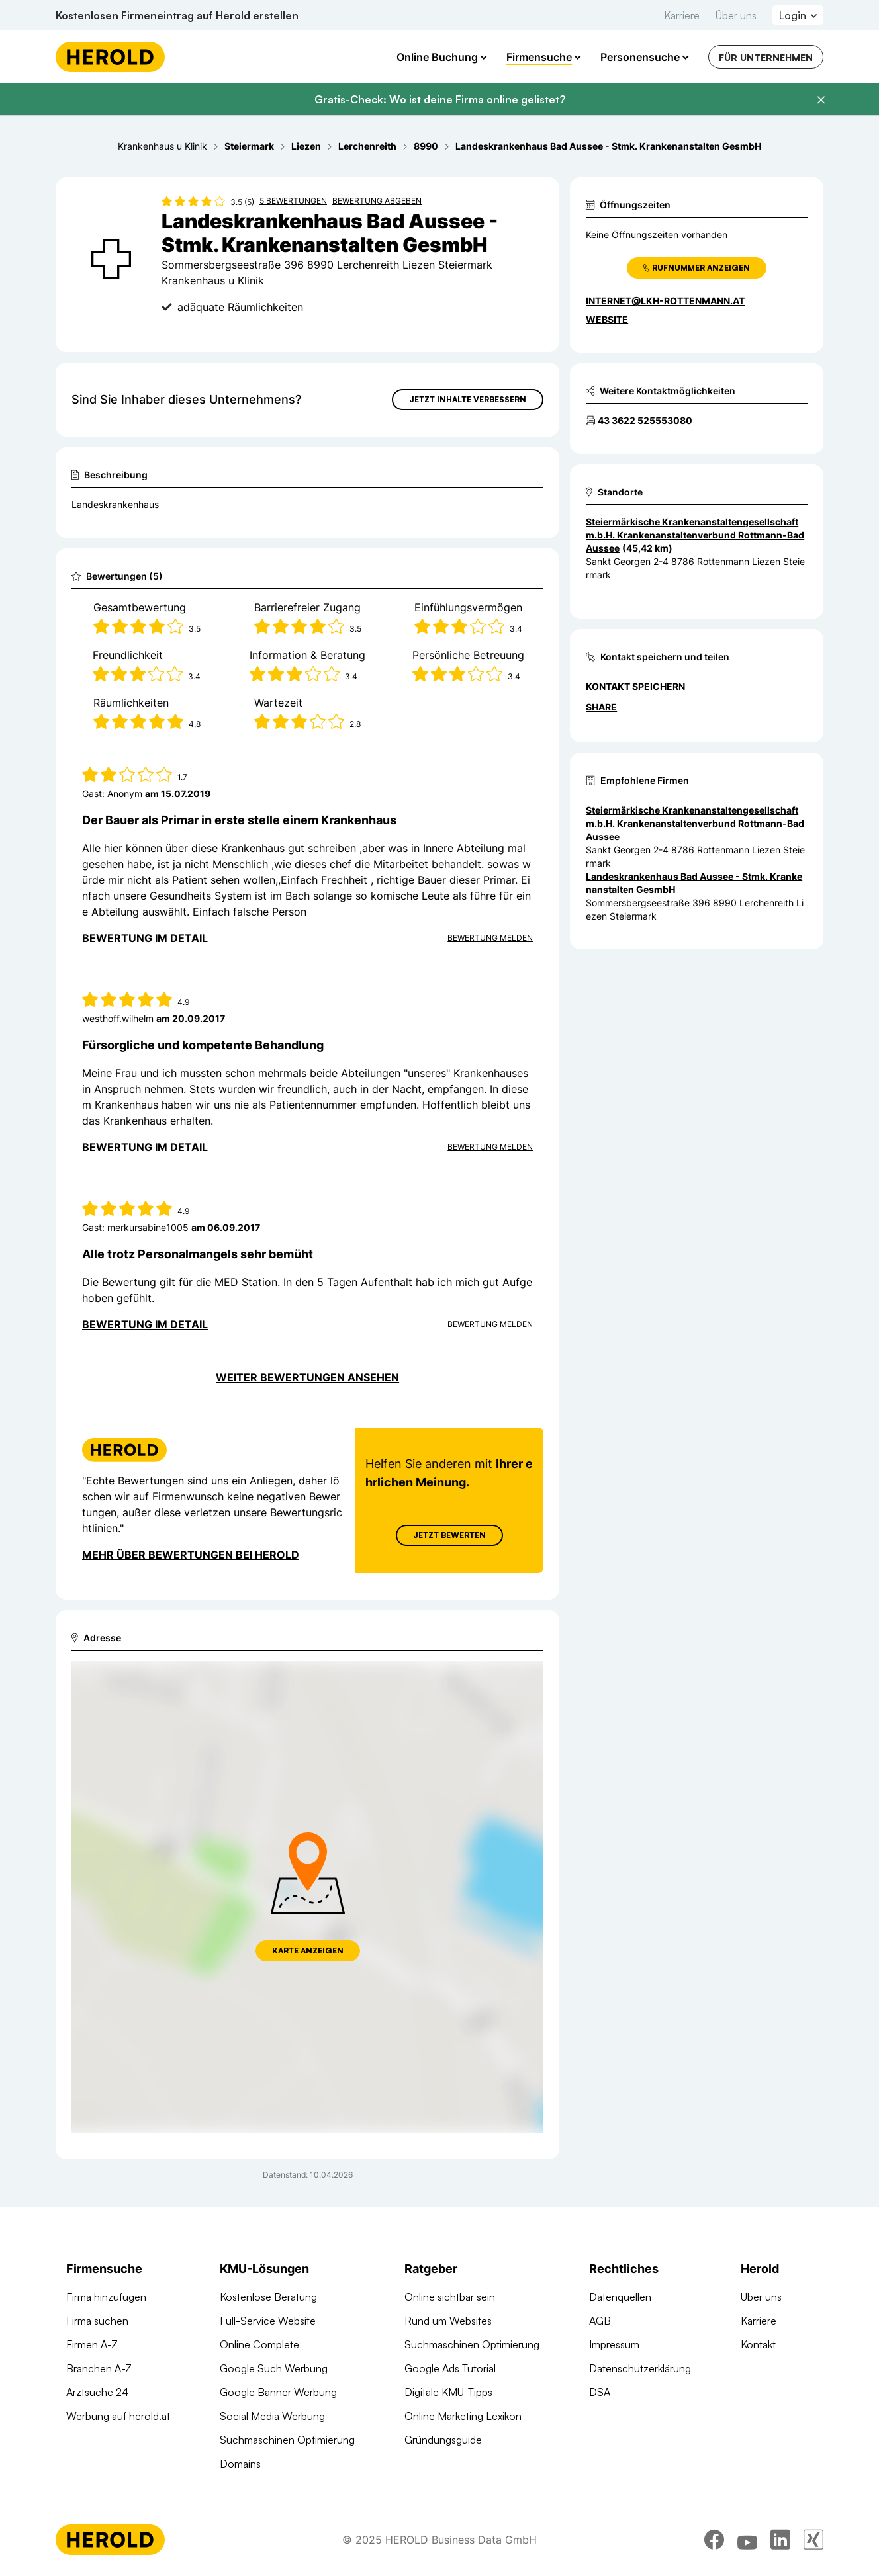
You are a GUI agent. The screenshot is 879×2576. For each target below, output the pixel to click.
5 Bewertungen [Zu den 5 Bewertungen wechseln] (293, 201)
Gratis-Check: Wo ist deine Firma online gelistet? (439, 99)
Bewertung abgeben (377, 201)
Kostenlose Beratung (268, 2296)
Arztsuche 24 (97, 2392)
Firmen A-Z (92, 2344)
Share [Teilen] (601, 706)
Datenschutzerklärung (640, 2368)
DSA (599, 2392)
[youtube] (747, 2540)
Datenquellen (620, 2296)
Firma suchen (97, 2320)
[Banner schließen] (821, 100)
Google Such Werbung (274, 2368)
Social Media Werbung (272, 2416)
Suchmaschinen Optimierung (287, 2439)
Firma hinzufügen (106, 2296)
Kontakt (758, 2344)
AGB (600, 2320)
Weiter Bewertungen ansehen (307, 1377)
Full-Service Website (268, 2320)
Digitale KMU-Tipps (448, 2392)
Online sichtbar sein (449, 2296)
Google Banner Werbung (278, 2392)
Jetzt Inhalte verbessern (467, 399)
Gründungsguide (443, 2439)
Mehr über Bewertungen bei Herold (190, 1554)
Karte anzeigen (308, 1950)
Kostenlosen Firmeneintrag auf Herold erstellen (177, 15)
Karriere (682, 15)
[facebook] (714, 2540)
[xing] (813, 2540)
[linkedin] (780, 2540)
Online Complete (259, 2344)
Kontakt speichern (635, 686)
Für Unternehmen (766, 57)
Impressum (614, 2344)
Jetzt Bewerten (449, 1535)
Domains (240, 2463)
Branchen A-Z (99, 2368)
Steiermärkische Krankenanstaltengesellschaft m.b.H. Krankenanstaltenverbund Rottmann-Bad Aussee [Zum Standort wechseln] (695, 535)
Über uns (736, 15)
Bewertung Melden (490, 938)
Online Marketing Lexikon (463, 2416)
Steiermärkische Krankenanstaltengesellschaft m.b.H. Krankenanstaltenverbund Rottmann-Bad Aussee (695, 823)
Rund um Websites (448, 2320)
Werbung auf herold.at (118, 2416)
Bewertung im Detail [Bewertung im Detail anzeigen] (145, 938)
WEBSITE (607, 319)
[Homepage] (110, 57)
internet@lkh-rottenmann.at (665, 300)
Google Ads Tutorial (450, 2368)
